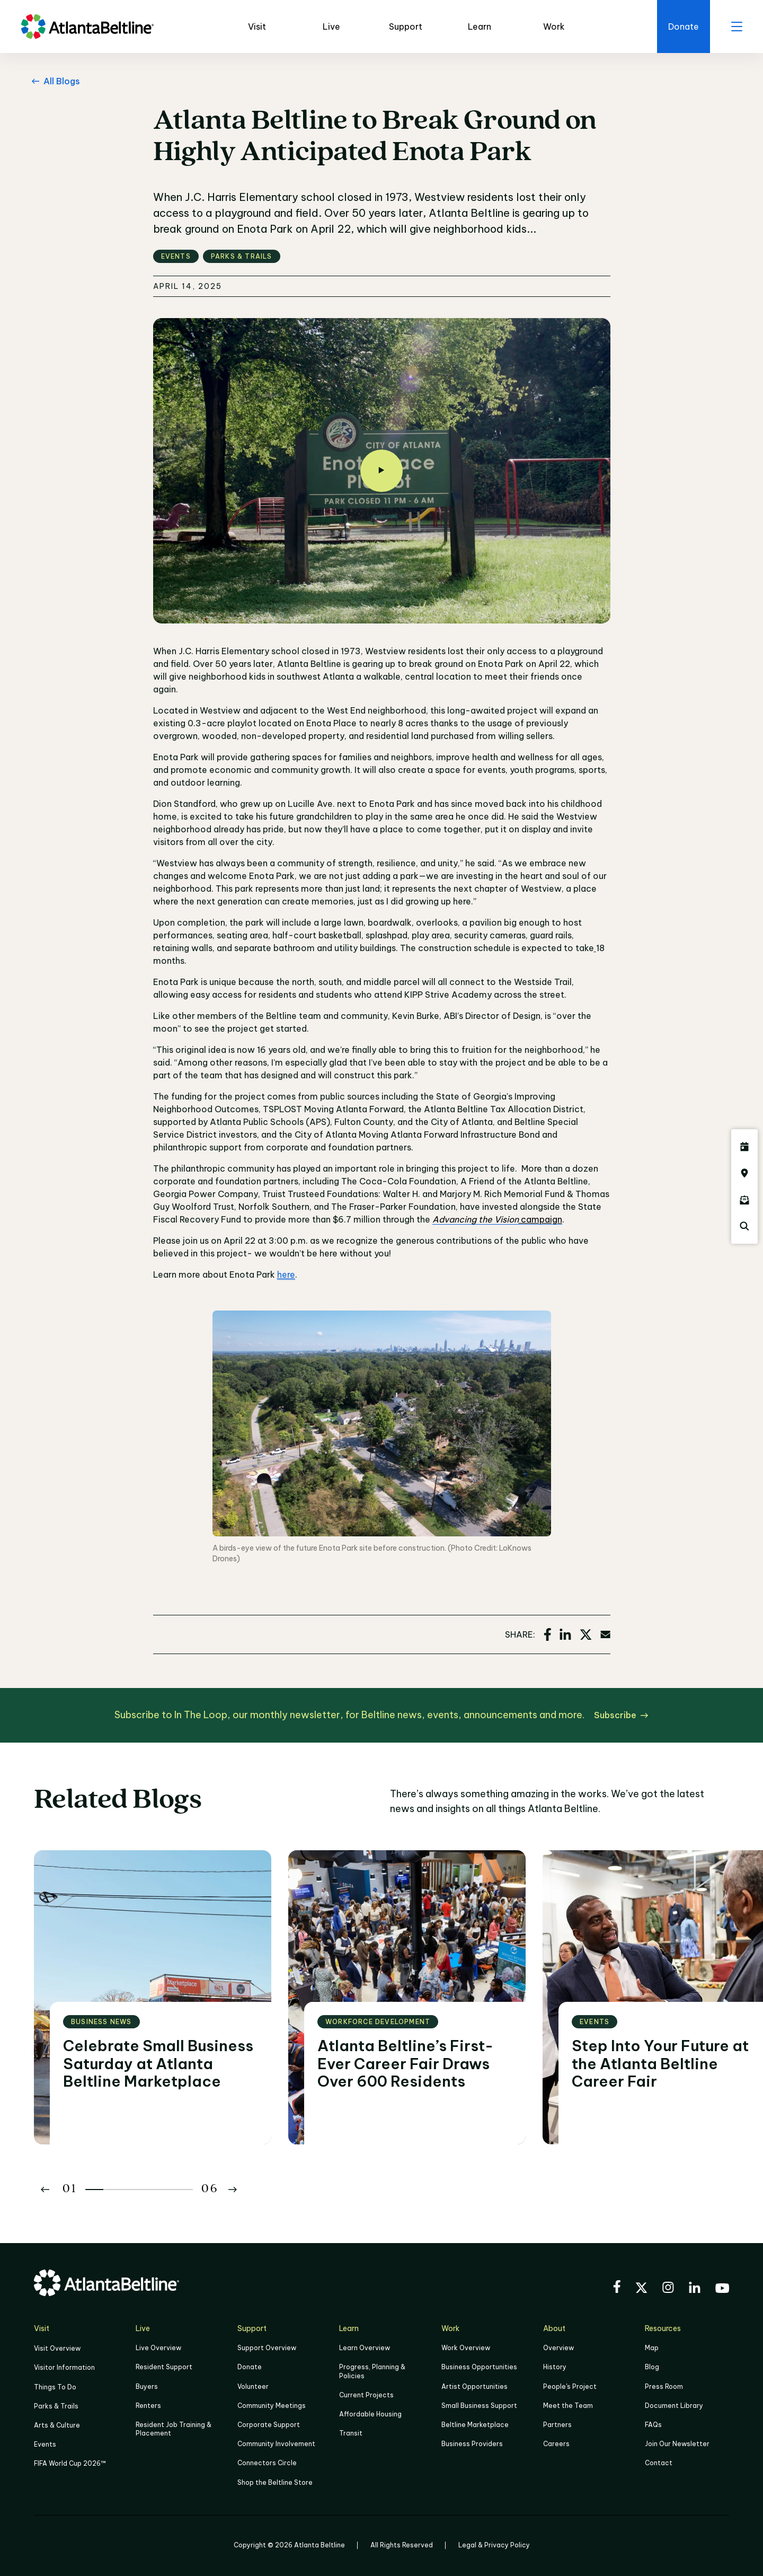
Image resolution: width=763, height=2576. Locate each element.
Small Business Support (479, 2406)
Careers (556, 2444)
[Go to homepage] (87, 26)
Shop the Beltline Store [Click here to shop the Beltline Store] (275, 2482)
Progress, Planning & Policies (372, 2371)
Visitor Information (64, 2367)
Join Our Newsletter (677, 2444)
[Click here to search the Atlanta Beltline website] (744, 1226)
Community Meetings (271, 2406)
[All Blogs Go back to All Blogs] (53, 81)
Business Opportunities (479, 2367)
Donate (249, 2367)
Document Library (674, 2406)
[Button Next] (232, 2189)
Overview (558, 2348)
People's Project (570, 2386)
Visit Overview (57, 2348)
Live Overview (158, 2348)
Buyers (147, 2386)
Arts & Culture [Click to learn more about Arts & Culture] (57, 2425)
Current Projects (366, 2395)
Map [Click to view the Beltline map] (652, 2348)
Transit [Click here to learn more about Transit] (350, 2433)
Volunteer (253, 2386)
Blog (652, 2367)
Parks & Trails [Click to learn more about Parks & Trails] (56, 2406)
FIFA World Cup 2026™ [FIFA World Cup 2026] (70, 2463)
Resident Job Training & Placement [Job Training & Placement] (173, 2429)
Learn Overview (364, 2348)
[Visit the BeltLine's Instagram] (668, 2289)
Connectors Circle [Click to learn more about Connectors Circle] (267, 2463)
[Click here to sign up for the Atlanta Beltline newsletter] (744, 1199)
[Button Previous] (45, 2189)
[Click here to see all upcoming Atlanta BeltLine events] (744, 1146)
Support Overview (266, 2348)
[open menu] (736, 26)
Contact (658, 2463)
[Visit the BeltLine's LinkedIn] (694, 2289)
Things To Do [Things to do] (55, 2387)
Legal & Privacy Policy (494, 2545)
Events (45, 2444)
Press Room (664, 2386)
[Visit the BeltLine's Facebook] (616, 2288)
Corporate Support (268, 2425)
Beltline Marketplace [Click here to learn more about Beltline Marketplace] (475, 2425)
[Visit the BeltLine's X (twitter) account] (641, 2289)
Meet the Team (568, 2406)
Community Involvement (276, 2444)
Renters (148, 2406)
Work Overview (465, 2348)
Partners (557, 2425)
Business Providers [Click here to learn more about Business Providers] (472, 2444)
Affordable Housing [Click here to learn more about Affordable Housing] (370, 2414)
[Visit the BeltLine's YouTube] (722, 2289)
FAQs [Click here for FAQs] (653, 2425)
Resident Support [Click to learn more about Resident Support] (164, 2367)
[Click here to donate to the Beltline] (683, 26)
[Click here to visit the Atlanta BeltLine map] (744, 1173)
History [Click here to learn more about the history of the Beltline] (554, 2367)
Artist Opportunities (474, 2386)
